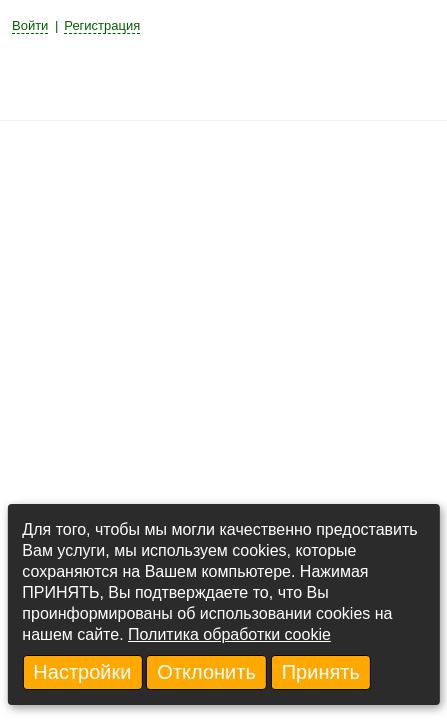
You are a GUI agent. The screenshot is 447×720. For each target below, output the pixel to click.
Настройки (82, 672)
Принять (321, 672)
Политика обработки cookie (229, 634)
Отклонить (206, 672)
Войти (30, 25)
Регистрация (102, 25)
